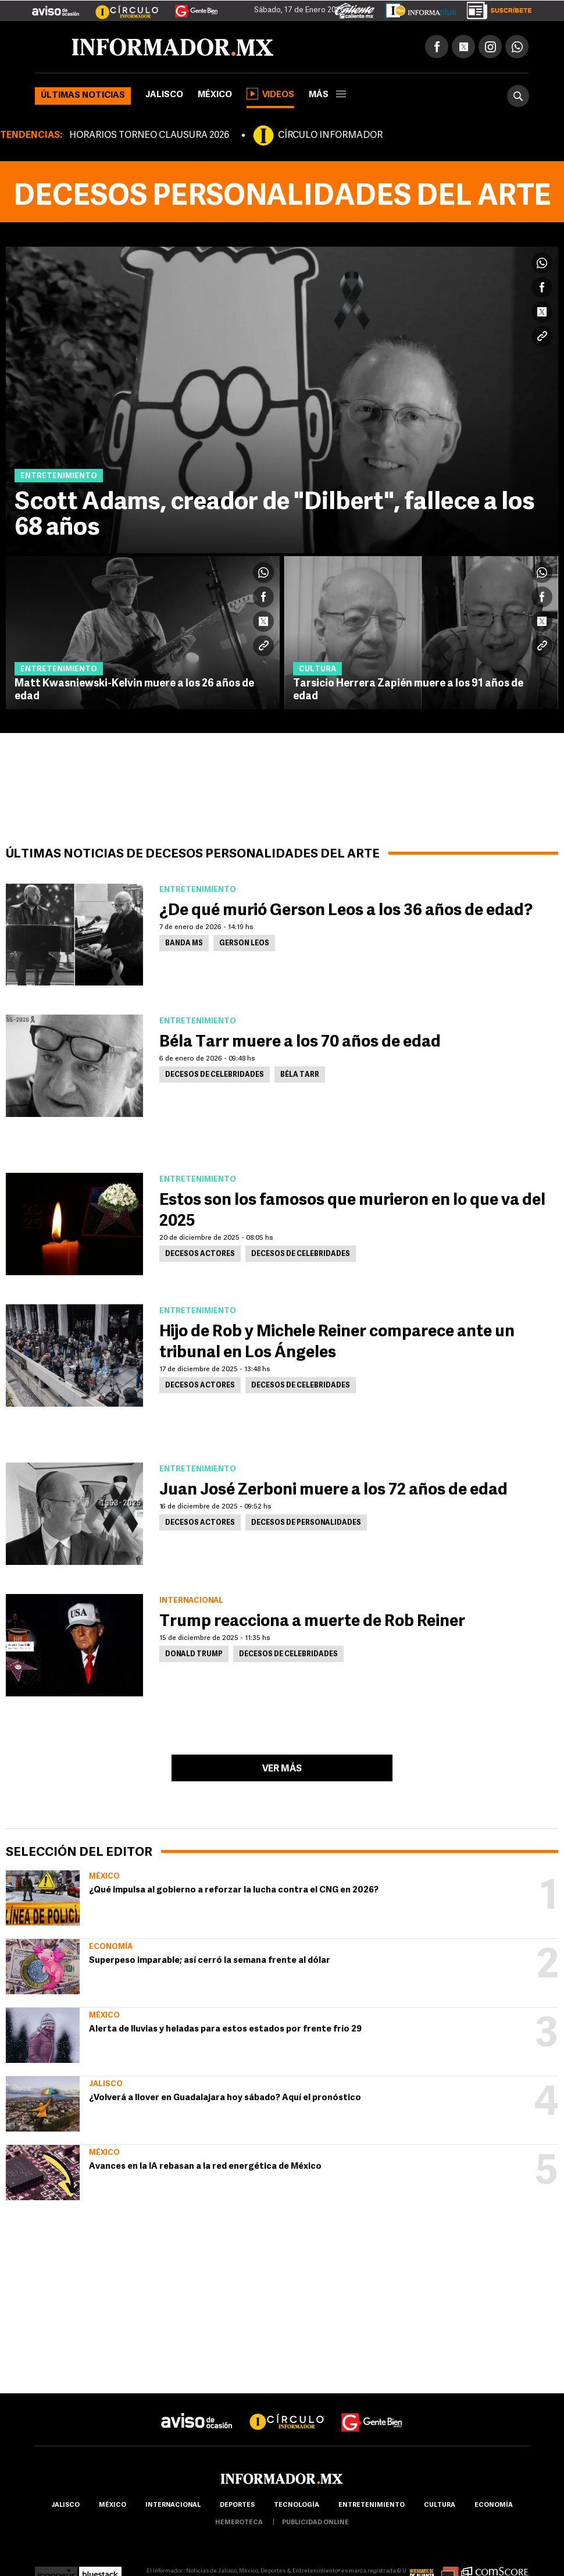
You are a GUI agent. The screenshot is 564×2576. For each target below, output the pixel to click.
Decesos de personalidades (306, 1523)
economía (493, 2505)
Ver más (282, 1769)
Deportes (237, 2505)
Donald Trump (194, 1654)
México (215, 95)
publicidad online (315, 2523)
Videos (270, 93)
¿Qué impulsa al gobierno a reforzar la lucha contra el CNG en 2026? (234, 1890)
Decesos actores (200, 1254)
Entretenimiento (371, 2505)
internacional (173, 2505)
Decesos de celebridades (214, 1075)
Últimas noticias (83, 95)
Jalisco (164, 95)
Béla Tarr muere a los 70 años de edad (300, 1042)
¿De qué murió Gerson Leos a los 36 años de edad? (346, 911)
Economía (111, 1947)
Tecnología (296, 2505)
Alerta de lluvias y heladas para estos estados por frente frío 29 (225, 2029)
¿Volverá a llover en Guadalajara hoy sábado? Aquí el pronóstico (225, 2098)
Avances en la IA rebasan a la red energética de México (205, 2166)
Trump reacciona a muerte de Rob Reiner (312, 1622)
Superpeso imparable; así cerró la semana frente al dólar (209, 1960)
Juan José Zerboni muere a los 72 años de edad (333, 1490)
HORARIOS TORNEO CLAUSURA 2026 (149, 135)
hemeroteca (239, 2523)
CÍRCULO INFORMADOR (330, 135)
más (327, 95)
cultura (439, 2505)
